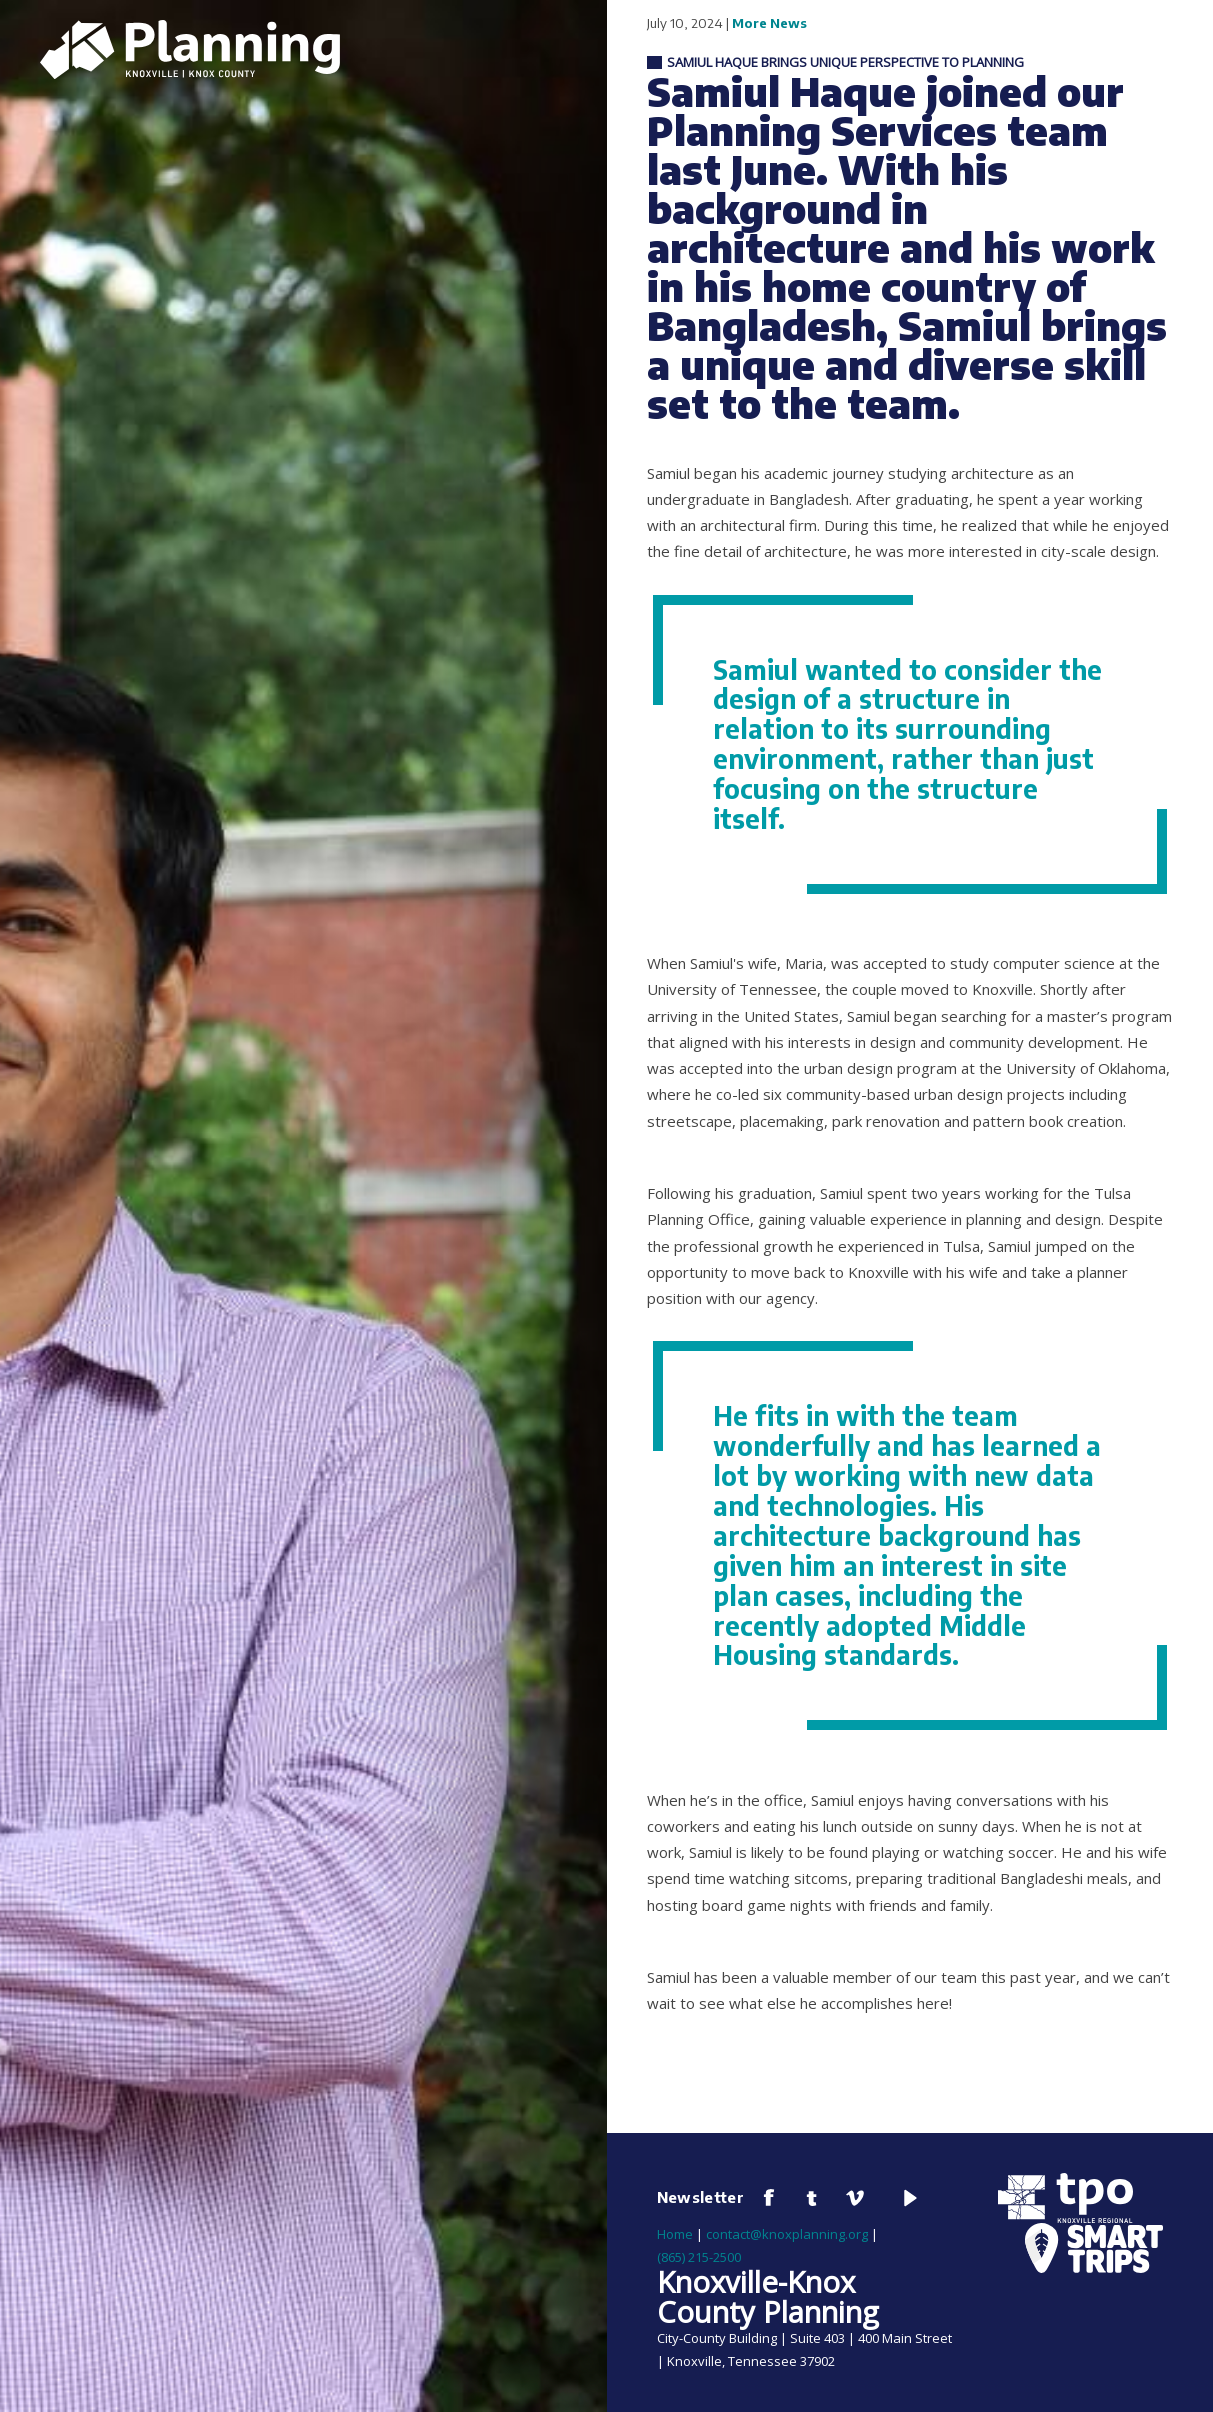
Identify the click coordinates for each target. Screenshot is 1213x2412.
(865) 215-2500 (699, 2257)
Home (675, 2234)
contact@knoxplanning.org (787, 2234)
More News (769, 23)
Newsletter (701, 2197)
